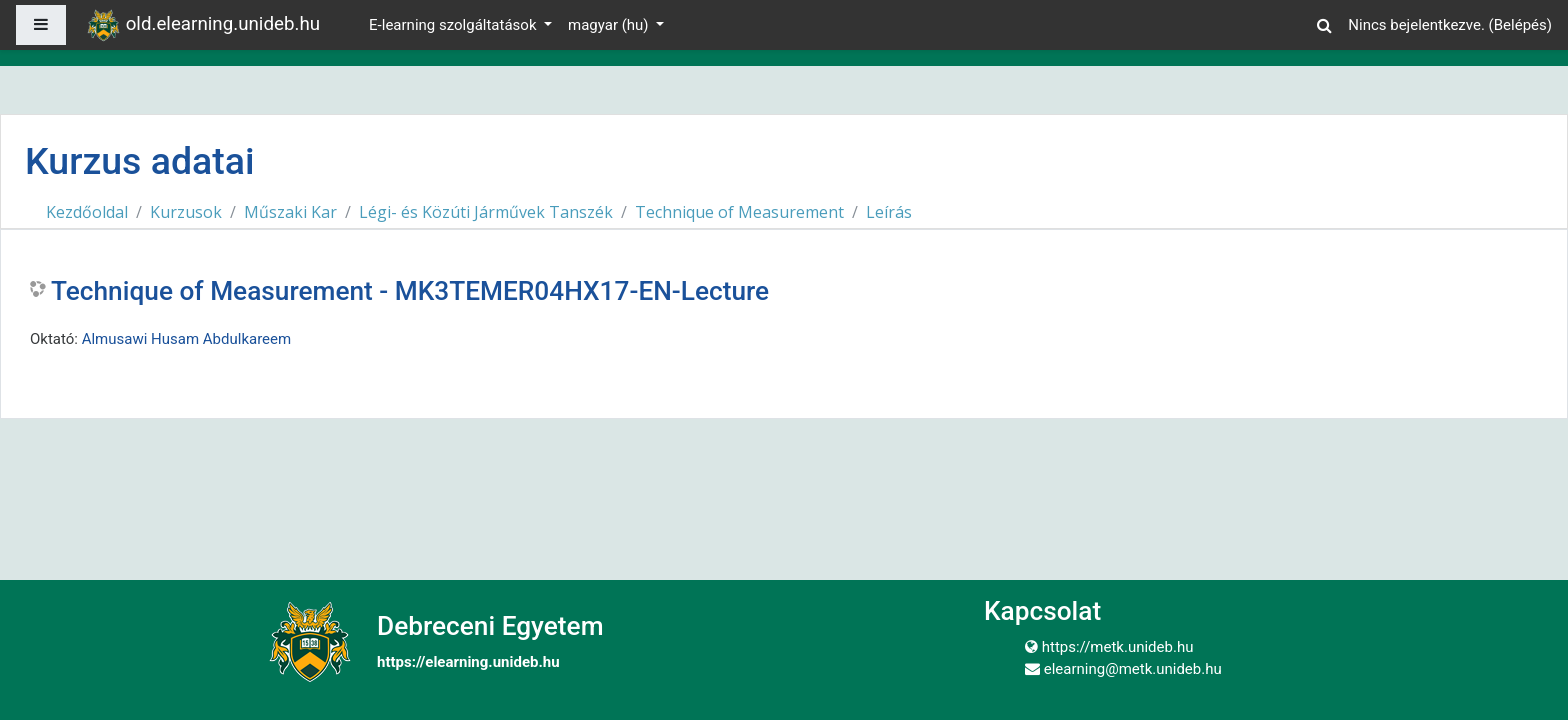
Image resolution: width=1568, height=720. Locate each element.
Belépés (1520, 25)
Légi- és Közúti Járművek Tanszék (486, 212)
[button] (1324, 22)
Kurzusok (186, 212)
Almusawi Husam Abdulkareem (187, 339)
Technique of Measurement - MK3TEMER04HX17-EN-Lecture (410, 291)
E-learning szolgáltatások (454, 25)
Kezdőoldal (87, 212)
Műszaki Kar (290, 212)
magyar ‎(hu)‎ (610, 25)
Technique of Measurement (739, 212)
